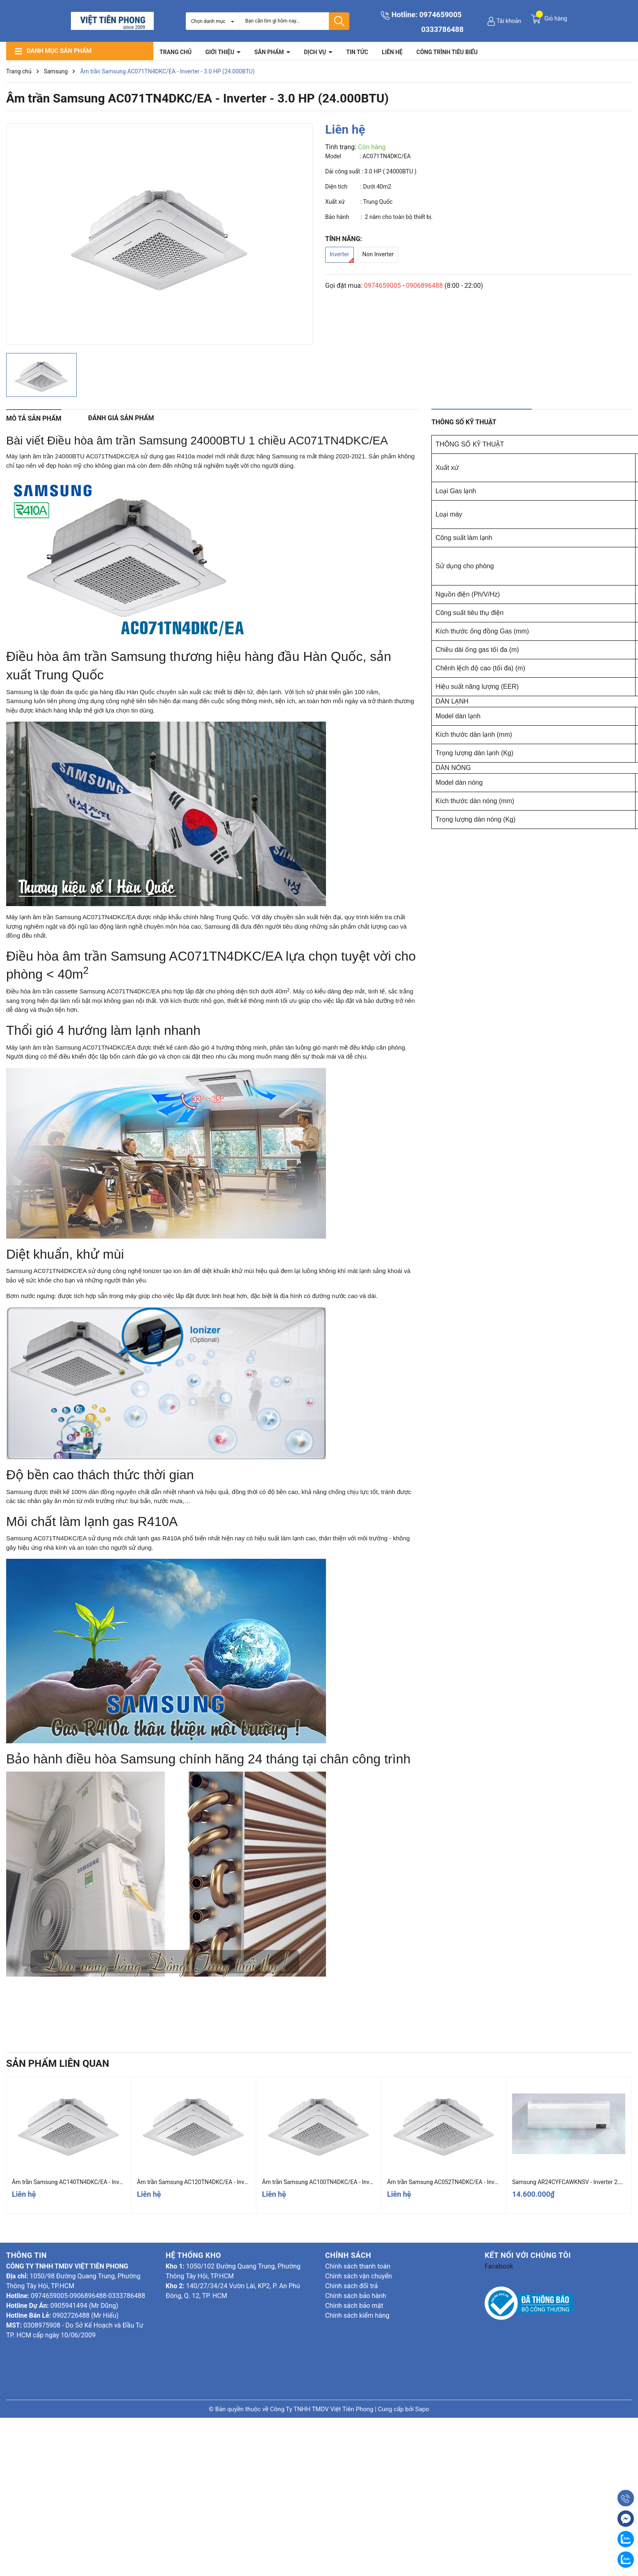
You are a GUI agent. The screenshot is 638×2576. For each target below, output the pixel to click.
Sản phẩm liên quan (57, 2063)
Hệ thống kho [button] (193, 2255)
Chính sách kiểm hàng (357, 2315)
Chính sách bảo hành (355, 2296)
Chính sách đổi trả (351, 2286)
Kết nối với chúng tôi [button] (528, 2255)
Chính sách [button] (348, 2255)
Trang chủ (175, 52)
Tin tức (357, 52)
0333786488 (442, 29)
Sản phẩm (269, 52)
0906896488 (424, 285)
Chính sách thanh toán (357, 2266)
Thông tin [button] (26, 2255)
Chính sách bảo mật (354, 2306)
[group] (159, 234)
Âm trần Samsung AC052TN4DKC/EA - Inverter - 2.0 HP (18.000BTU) (474, 2182)
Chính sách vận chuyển (358, 2276)
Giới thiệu (220, 52)
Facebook (499, 2266)
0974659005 (440, 14)
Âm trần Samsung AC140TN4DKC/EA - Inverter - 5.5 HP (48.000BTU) (99, 2182)
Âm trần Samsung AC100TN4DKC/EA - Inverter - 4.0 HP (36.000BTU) (349, 2182)
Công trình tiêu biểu (446, 52)
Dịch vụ (316, 52)
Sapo (422, 2409)
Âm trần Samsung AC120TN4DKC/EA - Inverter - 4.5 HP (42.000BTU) (224, 2182)
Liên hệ (392, 52)
